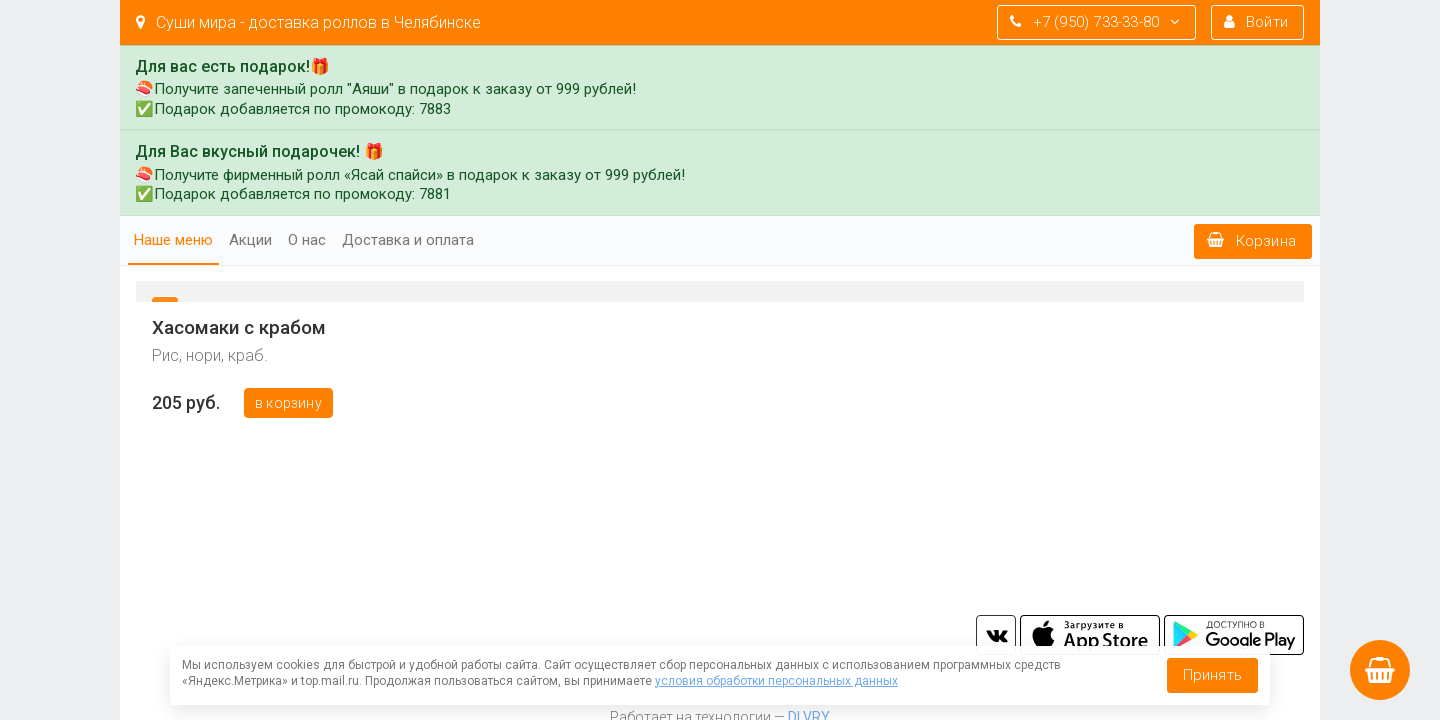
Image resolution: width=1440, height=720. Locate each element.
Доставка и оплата (408, 240)
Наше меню (173, 240)
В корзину (288, 403)
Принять (1212, 675)
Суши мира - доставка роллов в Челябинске (308, 22)
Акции (250, 240)
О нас (307, 240)
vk (996, 635)
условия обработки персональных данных (776, 681)
